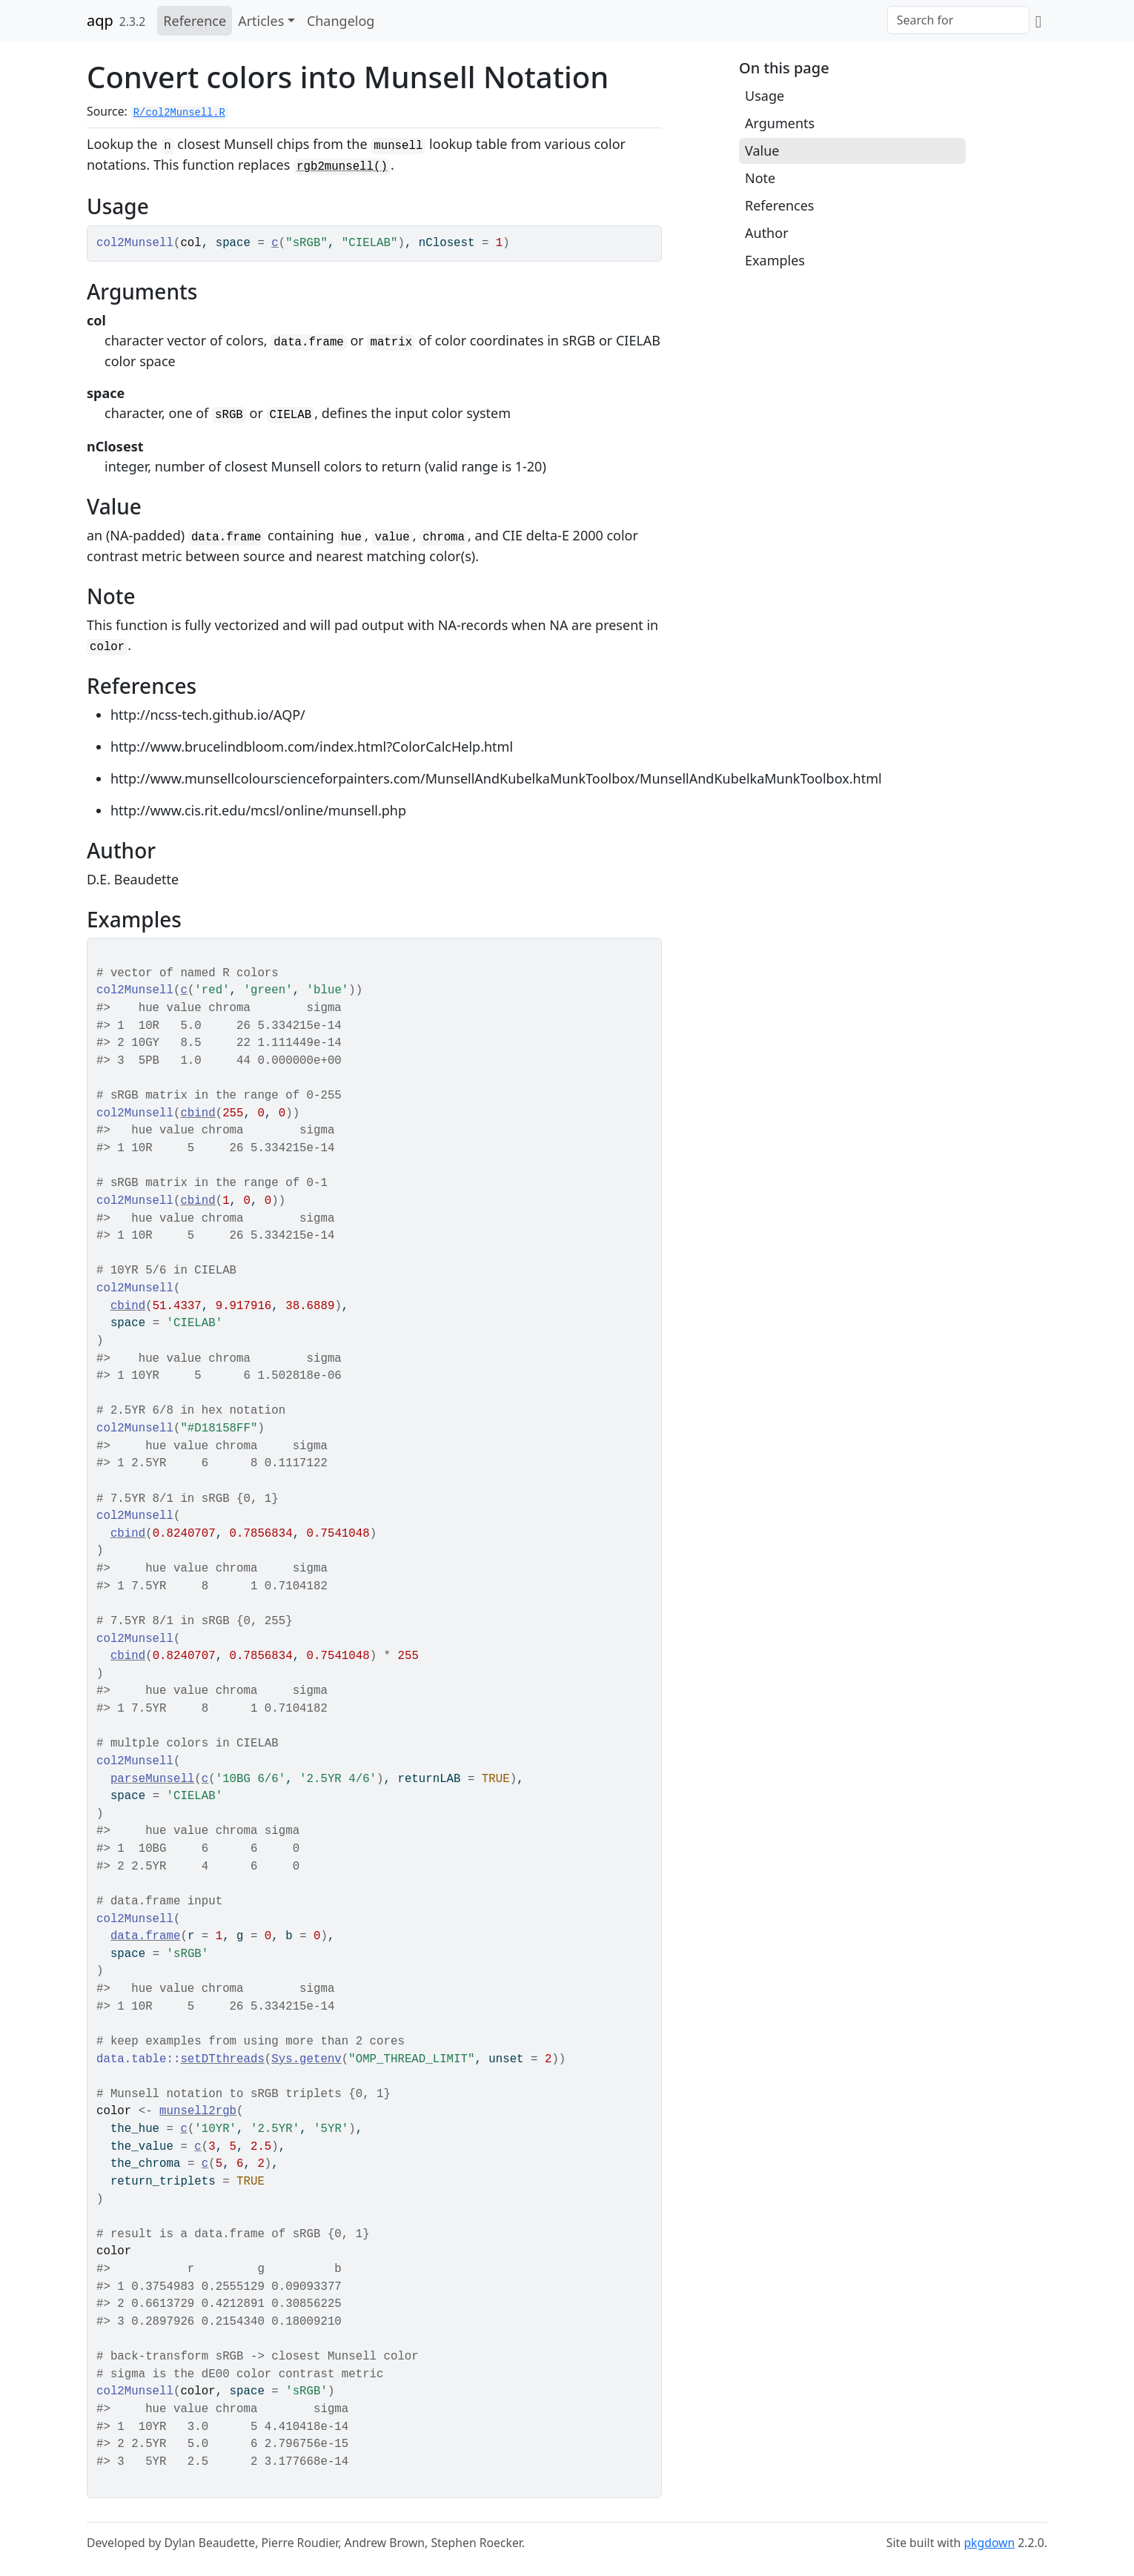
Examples (775, 260)
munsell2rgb (197, 2111)
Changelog (341, 21)
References (779, 205)
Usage (764, 96)
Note (760, 178)
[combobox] (958, 20)
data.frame (145, 1936)
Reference (194, 21)
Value (762, 150)
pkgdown (989, 2542)
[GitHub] (1038, 21)
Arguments (780, 123)
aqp (100, 20)
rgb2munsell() (342, 166)
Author (767, 233)
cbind (197, 1113)
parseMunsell (152, 1779)
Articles (261, 21)
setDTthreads (222, 2059)
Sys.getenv (306, 2059)
